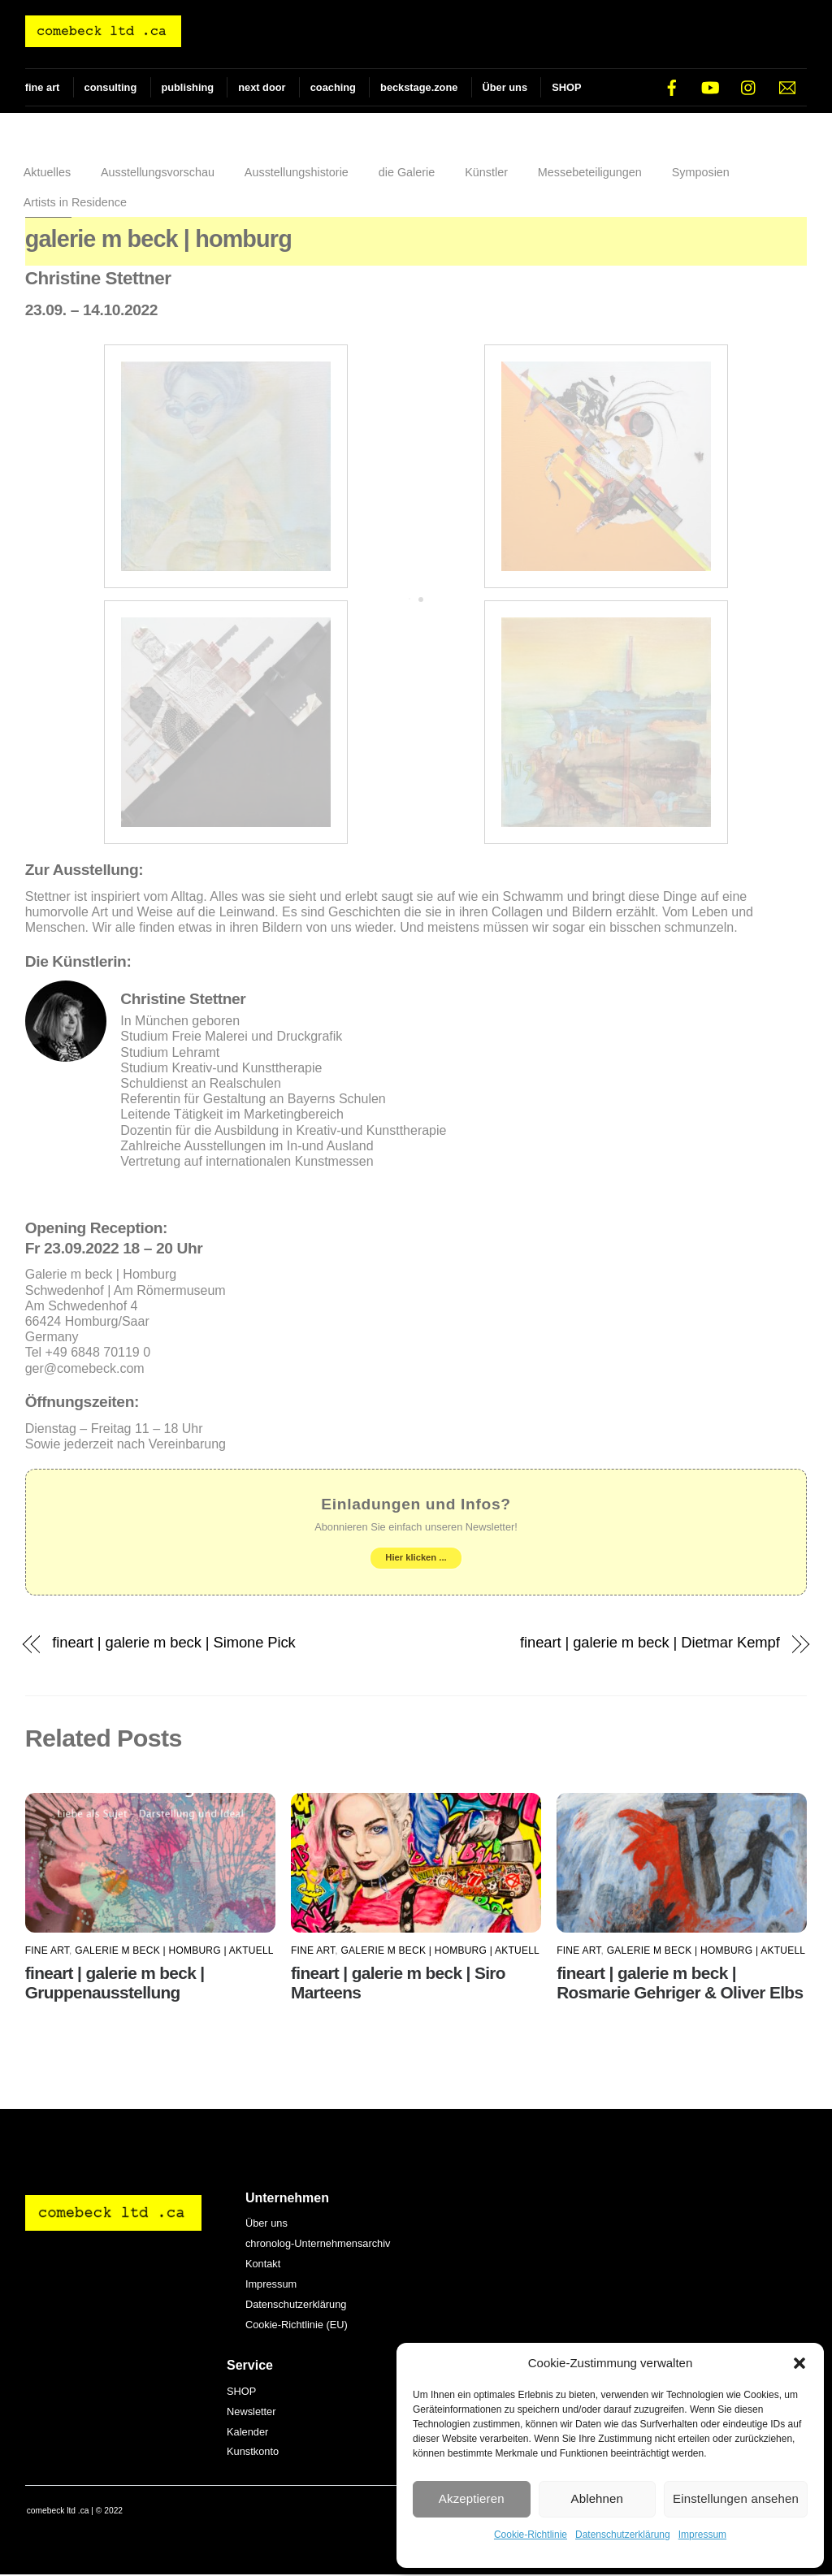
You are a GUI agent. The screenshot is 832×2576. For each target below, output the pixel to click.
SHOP (566, 87)
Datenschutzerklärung (622, 2534)
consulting (110, 87)
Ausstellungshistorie (297, 173)
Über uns (505, 87)
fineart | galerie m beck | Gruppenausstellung (115, 1984)
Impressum (702, 2534)
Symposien (701, 173)
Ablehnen (597, 2498)
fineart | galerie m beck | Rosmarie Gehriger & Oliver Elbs (680, 1984)
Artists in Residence (75, 203)
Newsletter (251, 2412)
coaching (333, 87)
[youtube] (710, 86)
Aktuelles (47, 173)
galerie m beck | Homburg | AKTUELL (174, 1952)
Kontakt (262, 2265)
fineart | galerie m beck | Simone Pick (173, 1644)
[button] (799, 2363)
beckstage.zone (418, 87)
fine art (42, 87)
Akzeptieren (472, 2498)
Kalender (247, 2433)
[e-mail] (787, 86)
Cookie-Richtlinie (530, 2534)
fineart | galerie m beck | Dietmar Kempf (650, 1644)
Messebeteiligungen (590, 173)
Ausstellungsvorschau (157, 173)
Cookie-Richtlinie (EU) (296, 2326)
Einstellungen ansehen (736, 2498)
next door (261, 87)
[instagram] (749, 86)
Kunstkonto (253, 2453)
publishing (187, 87)
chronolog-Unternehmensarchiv (318, 2245)
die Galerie (407, 173)
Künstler (486, 173)
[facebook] (672, 86)
